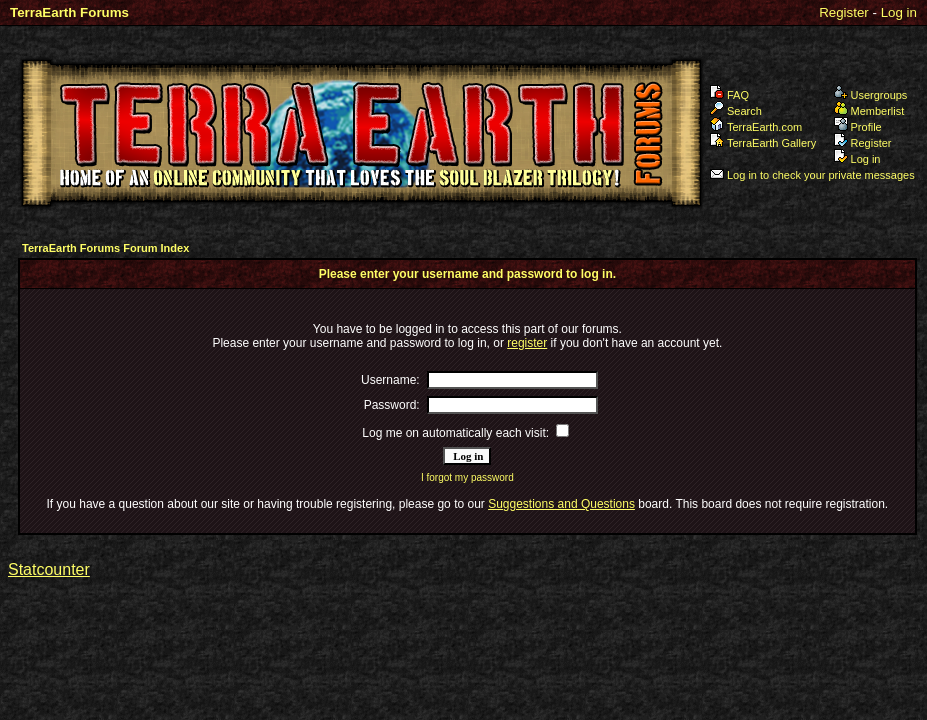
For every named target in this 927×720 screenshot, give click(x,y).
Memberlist (869, 111)
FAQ (729, 95)
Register (844, 12)
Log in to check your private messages (812, 175)
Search (736, 111)
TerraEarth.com (756, 127)
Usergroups (871, 95)
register (527, 343)
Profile (858, 127)
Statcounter (49, 569)
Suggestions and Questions (561, 504)
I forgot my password (467, 477)
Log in (899, 12)
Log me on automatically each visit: (455, 433)
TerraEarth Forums (69, 12)
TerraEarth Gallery (763, 143)
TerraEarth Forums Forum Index (105, 248)
